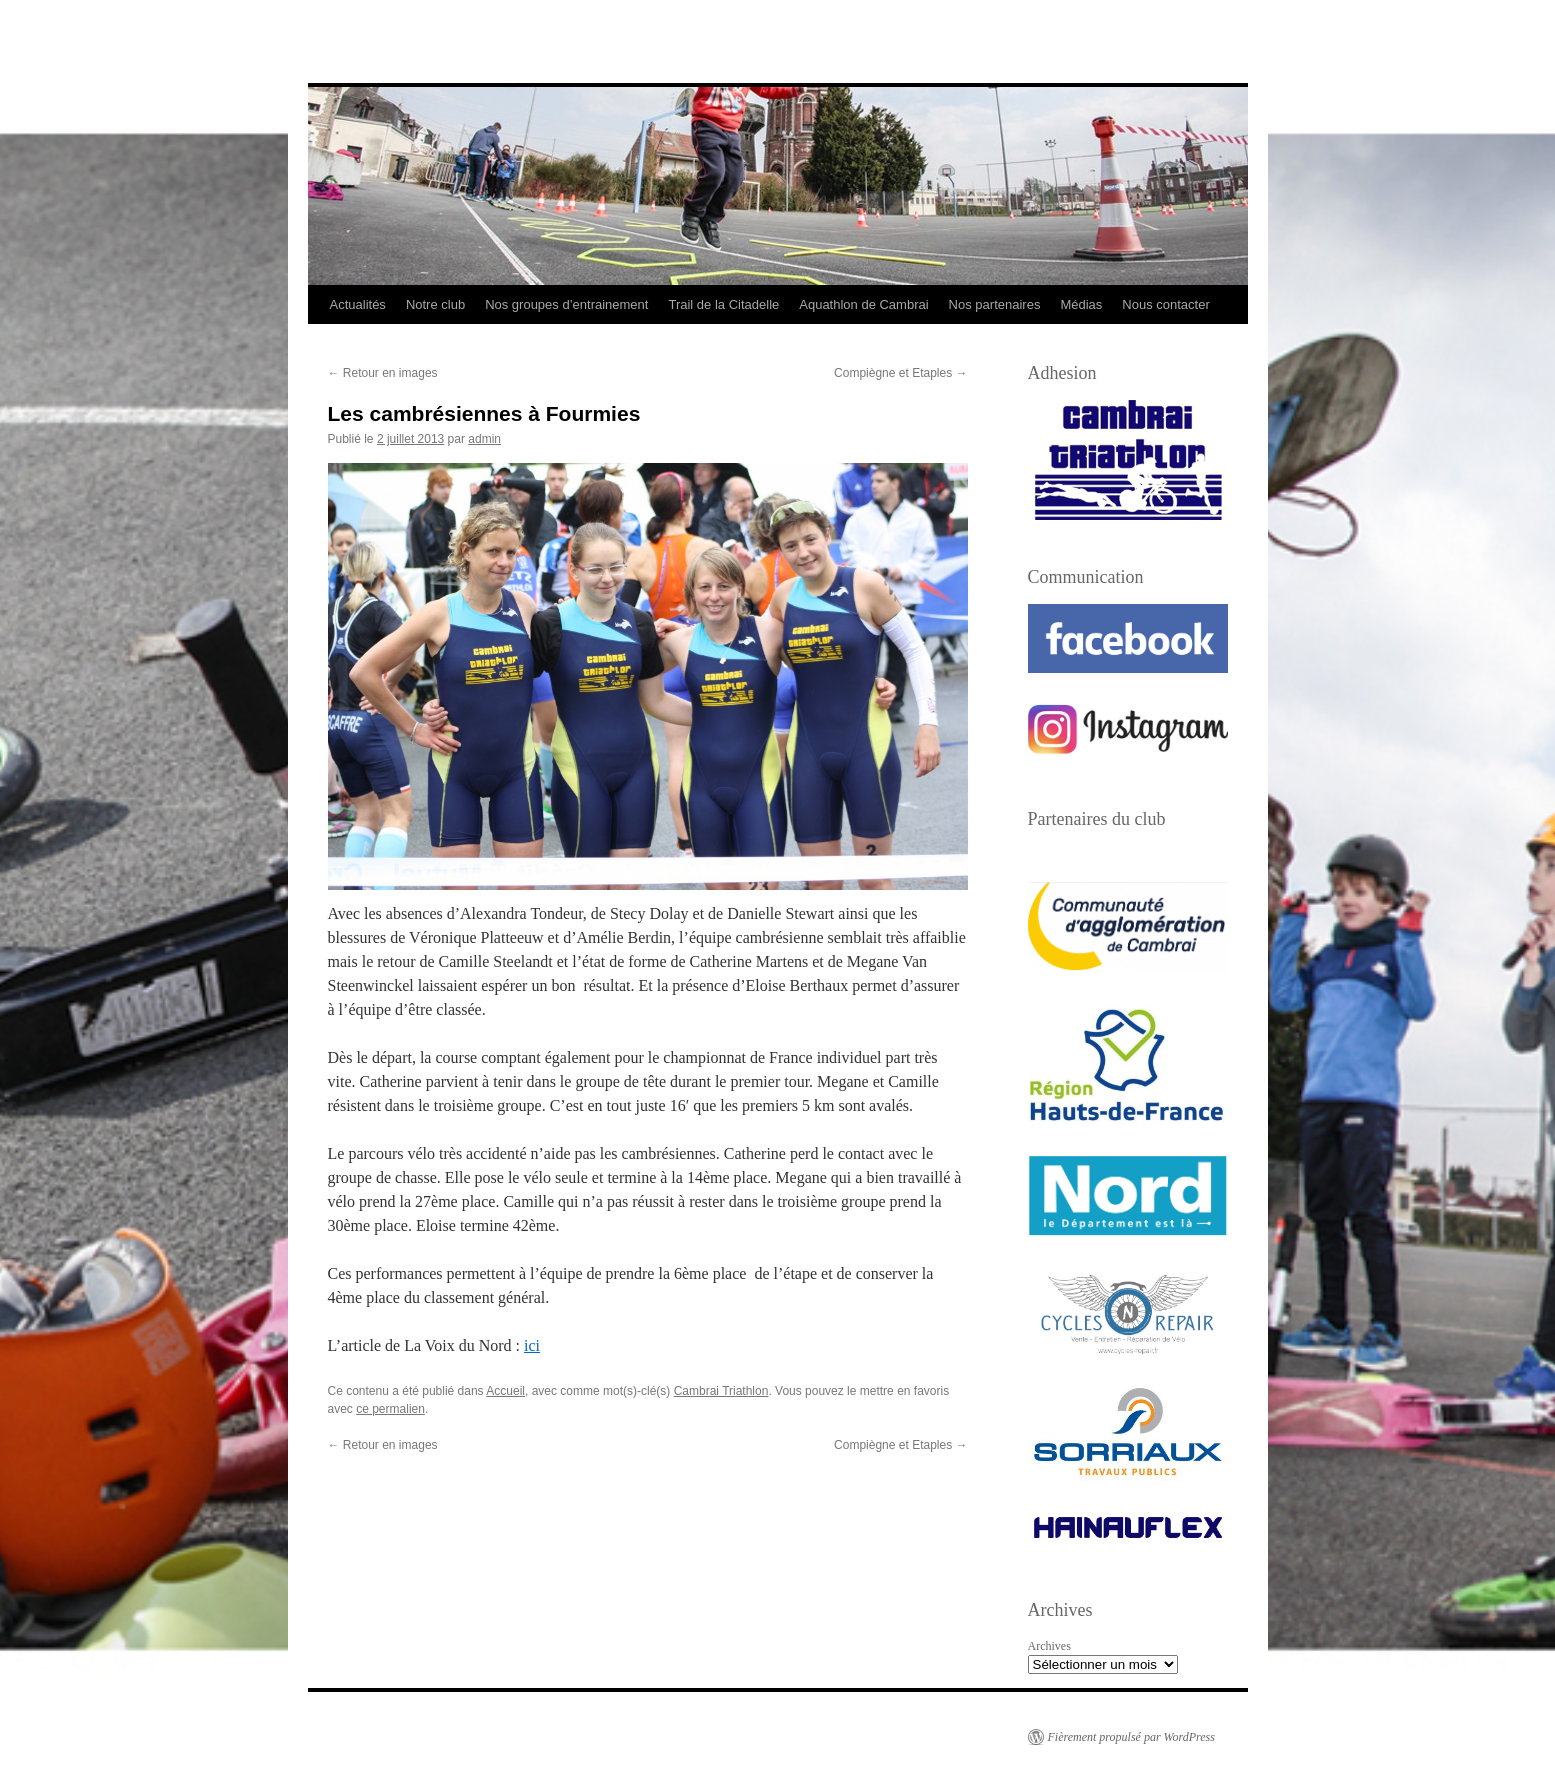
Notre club (435, 304)
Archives (1049, 1646)
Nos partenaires (995, 304)
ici (532, 1345)
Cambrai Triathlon (721, 1391)
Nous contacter (1165, 304)
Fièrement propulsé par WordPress (1131, 1737)
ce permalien (390, 1409)
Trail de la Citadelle (723, 304)
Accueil (505, 1391)
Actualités (358, 304)
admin (484, 439)
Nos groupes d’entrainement (566, 304)
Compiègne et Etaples (900, 373)
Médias (1081, 304)
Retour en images (383, 373)
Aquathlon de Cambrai (863, 304)
